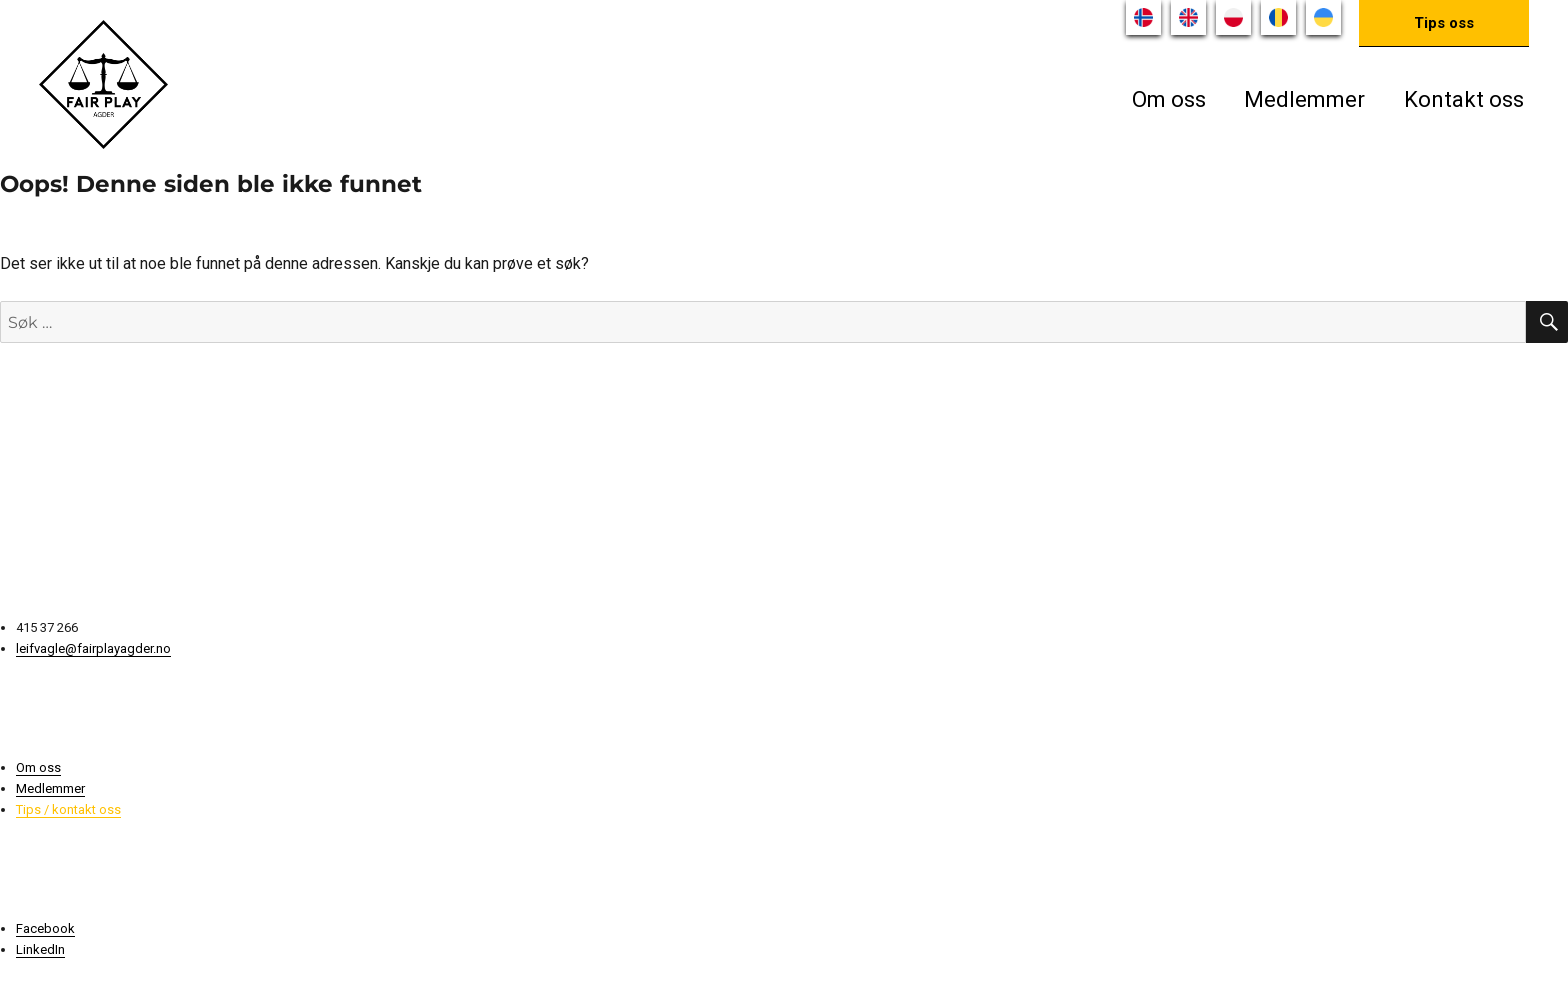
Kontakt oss (1464, 99)
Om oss (1169, 99)
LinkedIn (40, 949)
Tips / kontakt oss (68, 809)
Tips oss (1444, 23)
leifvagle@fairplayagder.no (93, 648)
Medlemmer (1304, 99)
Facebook (45, 928)
